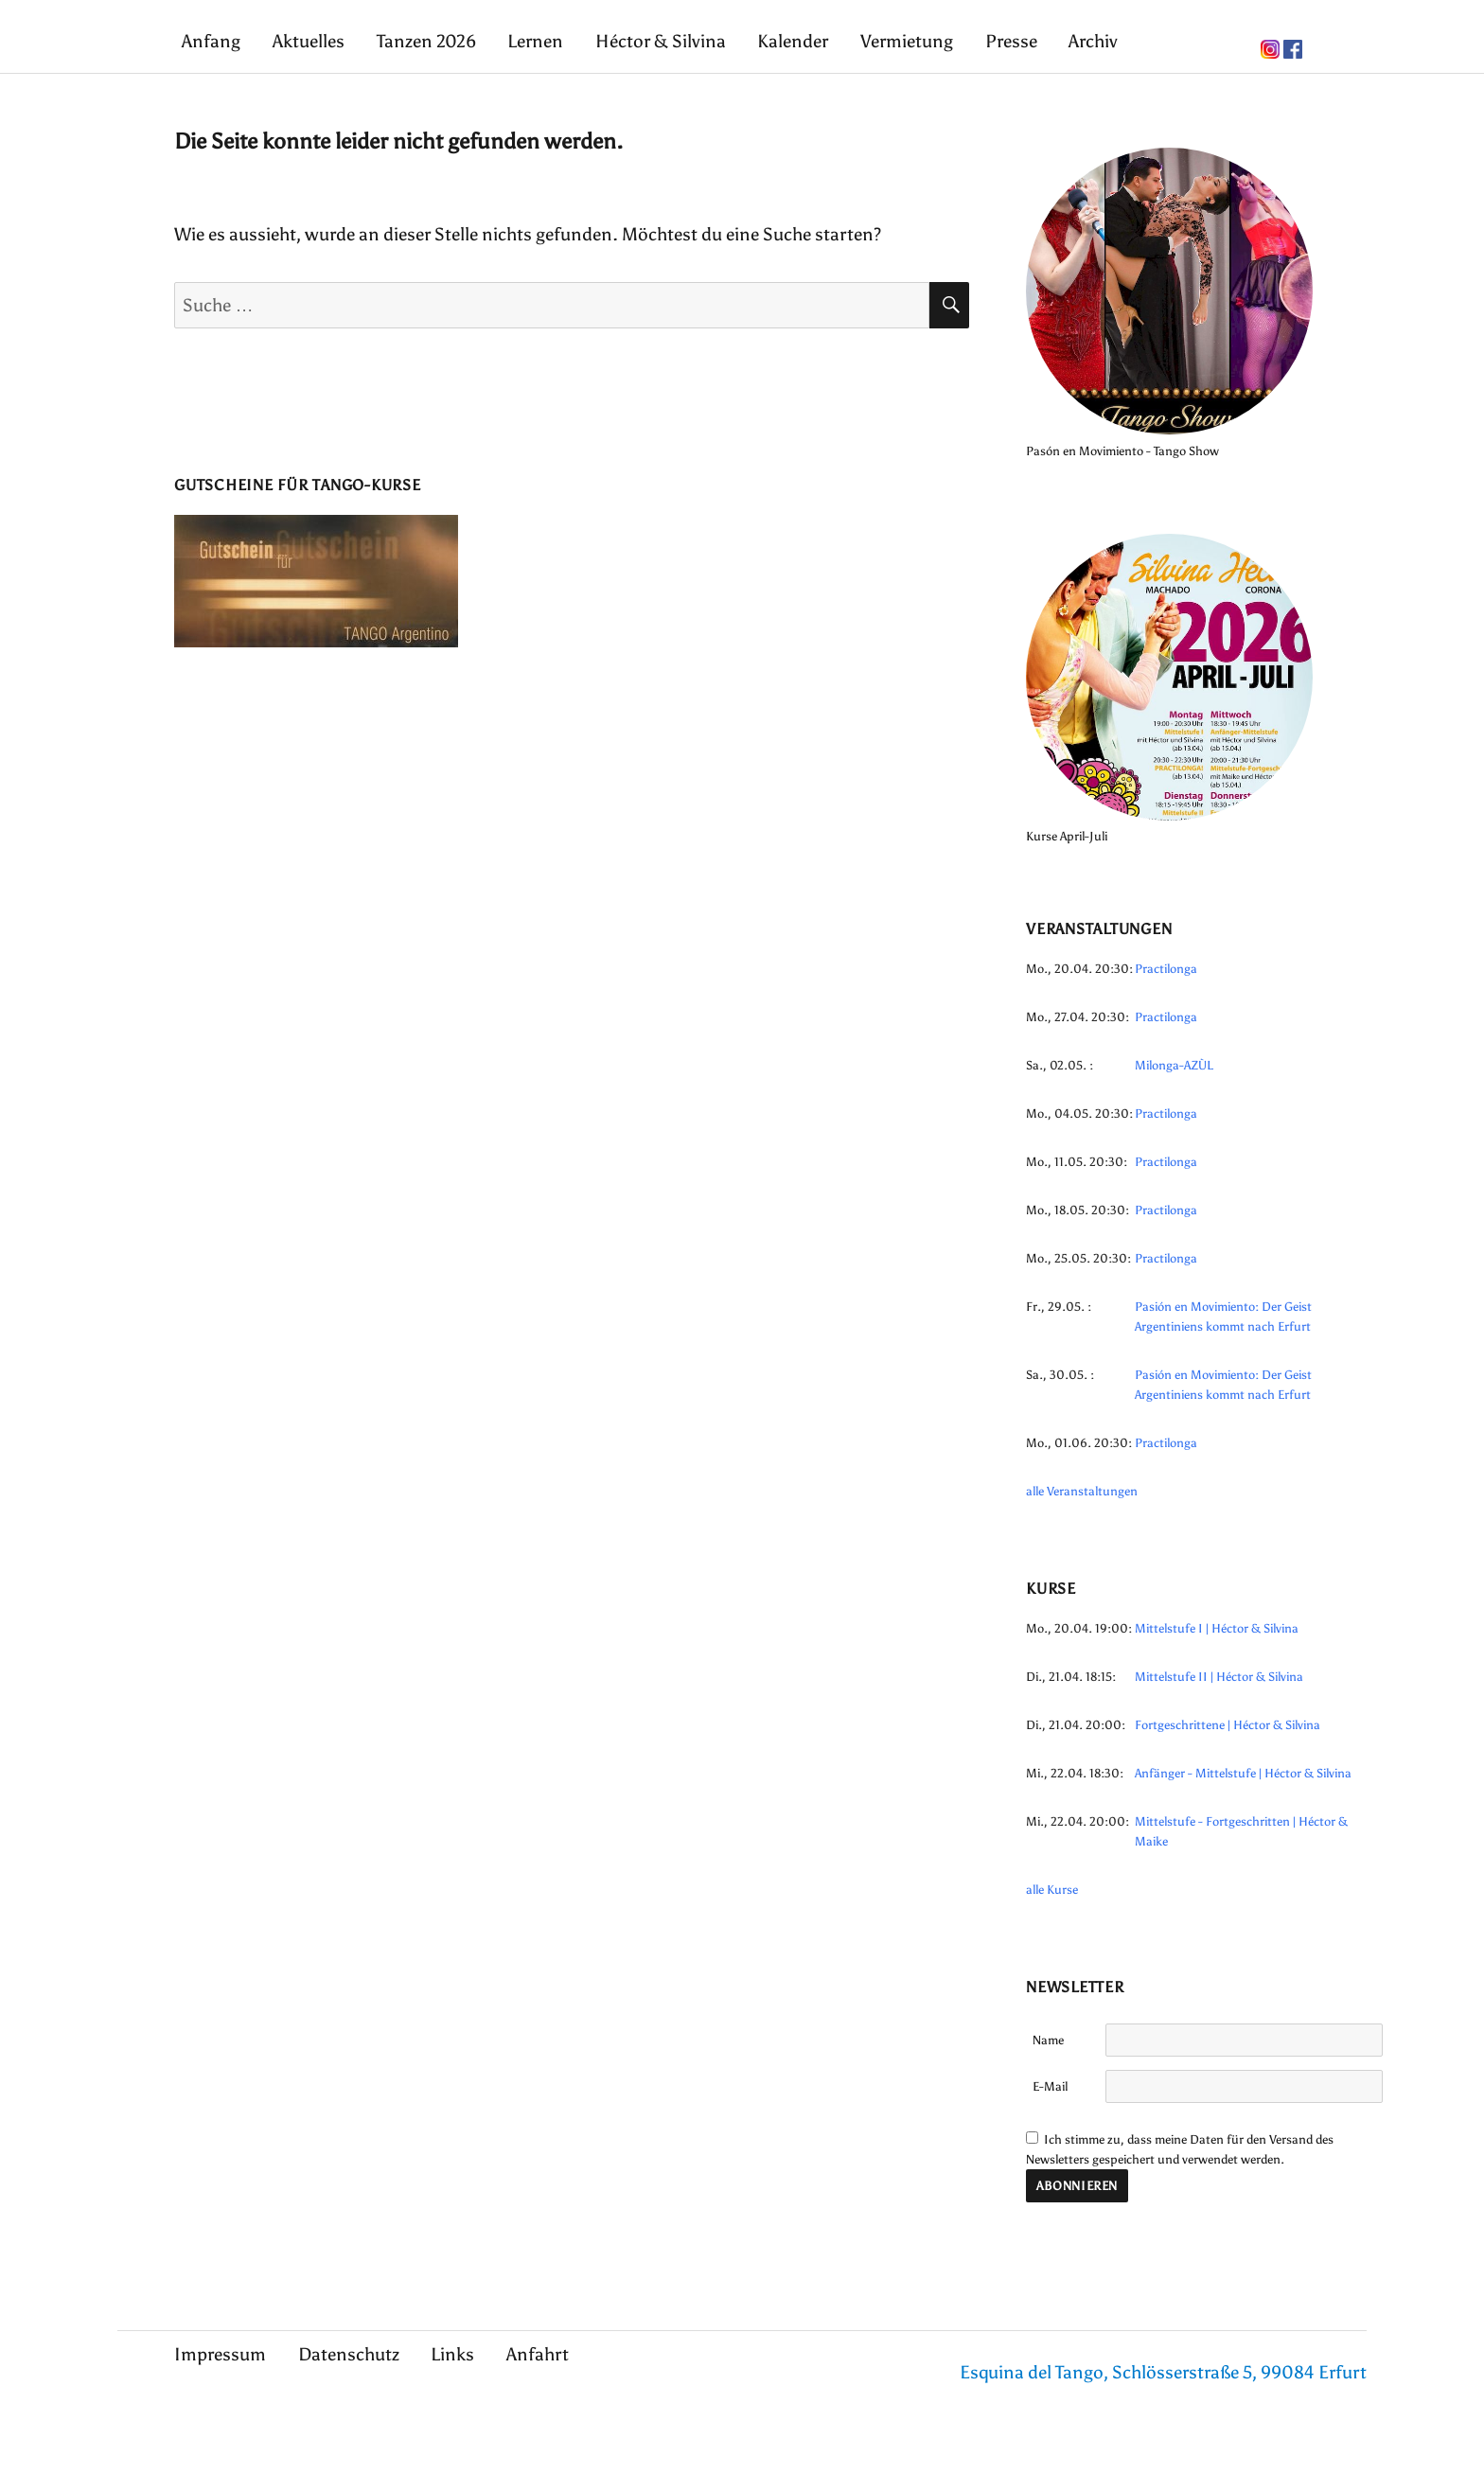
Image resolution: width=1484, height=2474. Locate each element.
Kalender (792, 41)
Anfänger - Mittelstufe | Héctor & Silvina (1243, 1773)
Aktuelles (308, 41)
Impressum (220, 2354)
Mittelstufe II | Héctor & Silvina (1219, 1677)
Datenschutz (348, 2354)
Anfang (211, 41)
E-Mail (1050, 2086)
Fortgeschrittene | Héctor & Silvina (1227, 1725)
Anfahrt (537, 2354)
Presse (1011, 41)
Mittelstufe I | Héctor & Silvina (1216, 1628)
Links (452, 2354)
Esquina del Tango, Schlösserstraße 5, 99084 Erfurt (1163, 2372)
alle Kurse (1052, 1889)
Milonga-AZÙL (1174, 1065)
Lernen (535, 41)
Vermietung (906, 41)
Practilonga (1166, 969)
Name (1048, 2040)
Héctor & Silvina (660, 41)
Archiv (1093, 41)
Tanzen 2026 (426, 41)
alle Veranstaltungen (1082, 1491)
